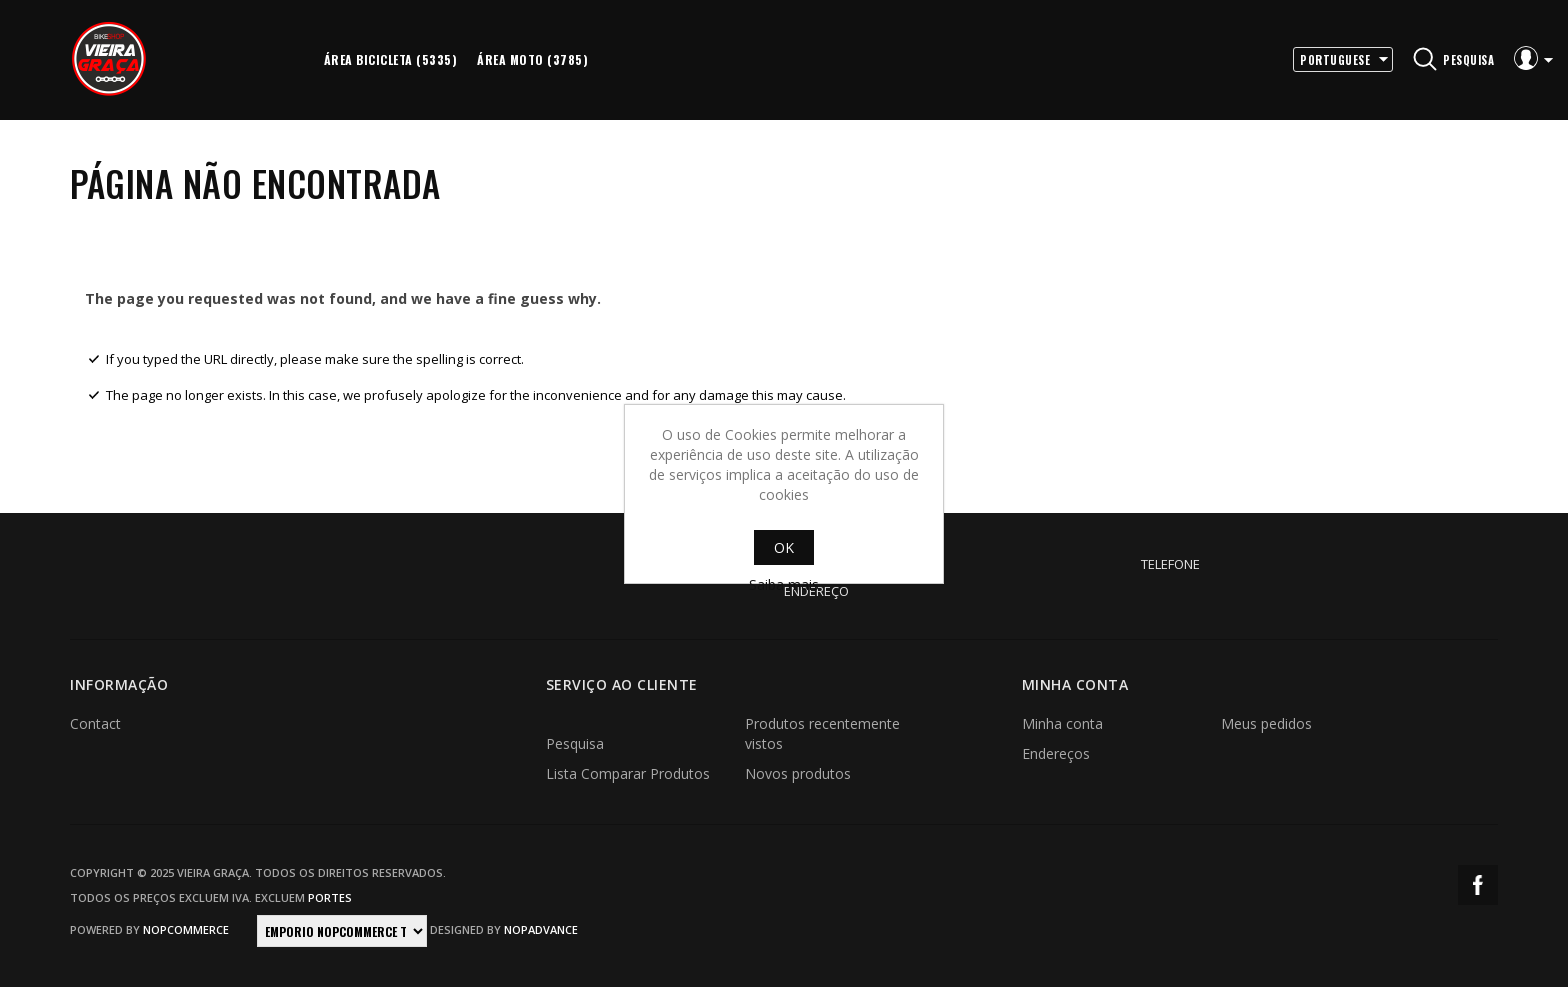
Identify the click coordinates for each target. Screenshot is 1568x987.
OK (784, 547)
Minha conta (1062, 723)
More (625, 60)
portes (330, 897)
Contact (95, 723)
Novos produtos (798, 773)
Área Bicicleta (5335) (391, 59)
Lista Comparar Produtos (628, 773)
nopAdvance (541, 929)
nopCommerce (186, 929)
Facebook (1478, 885)
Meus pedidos (1266, 723)
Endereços (1056, 753)
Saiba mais (784, 584)
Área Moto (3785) (532, 59)
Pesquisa (575, 743)
